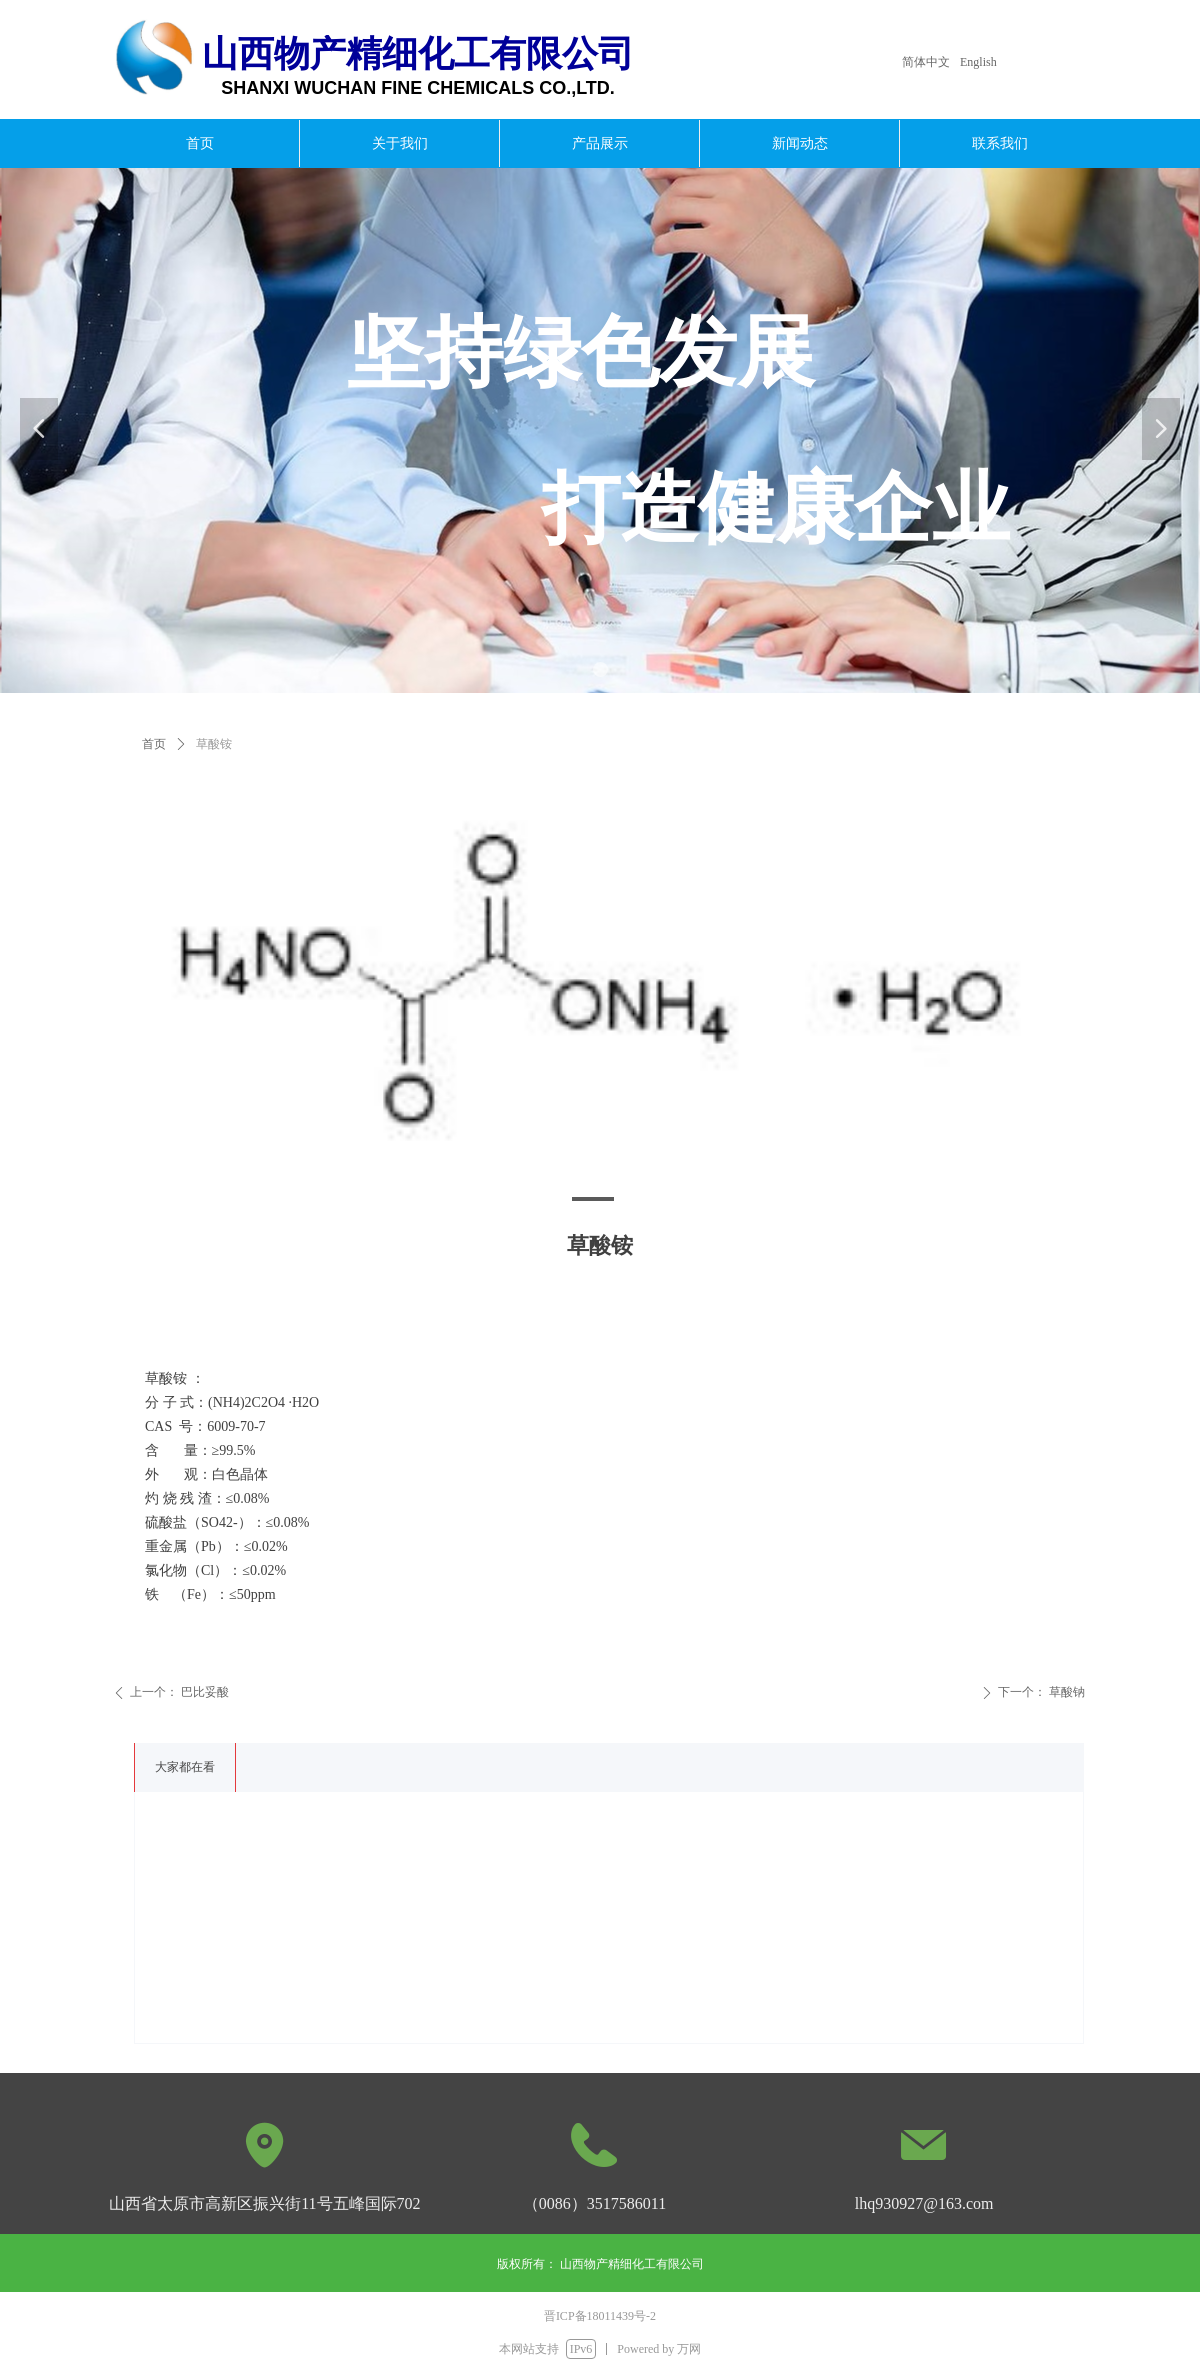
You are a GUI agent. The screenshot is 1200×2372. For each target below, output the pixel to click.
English (978, 62)
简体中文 (926, 62)
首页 (154, 744)
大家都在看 (185, 1767)
